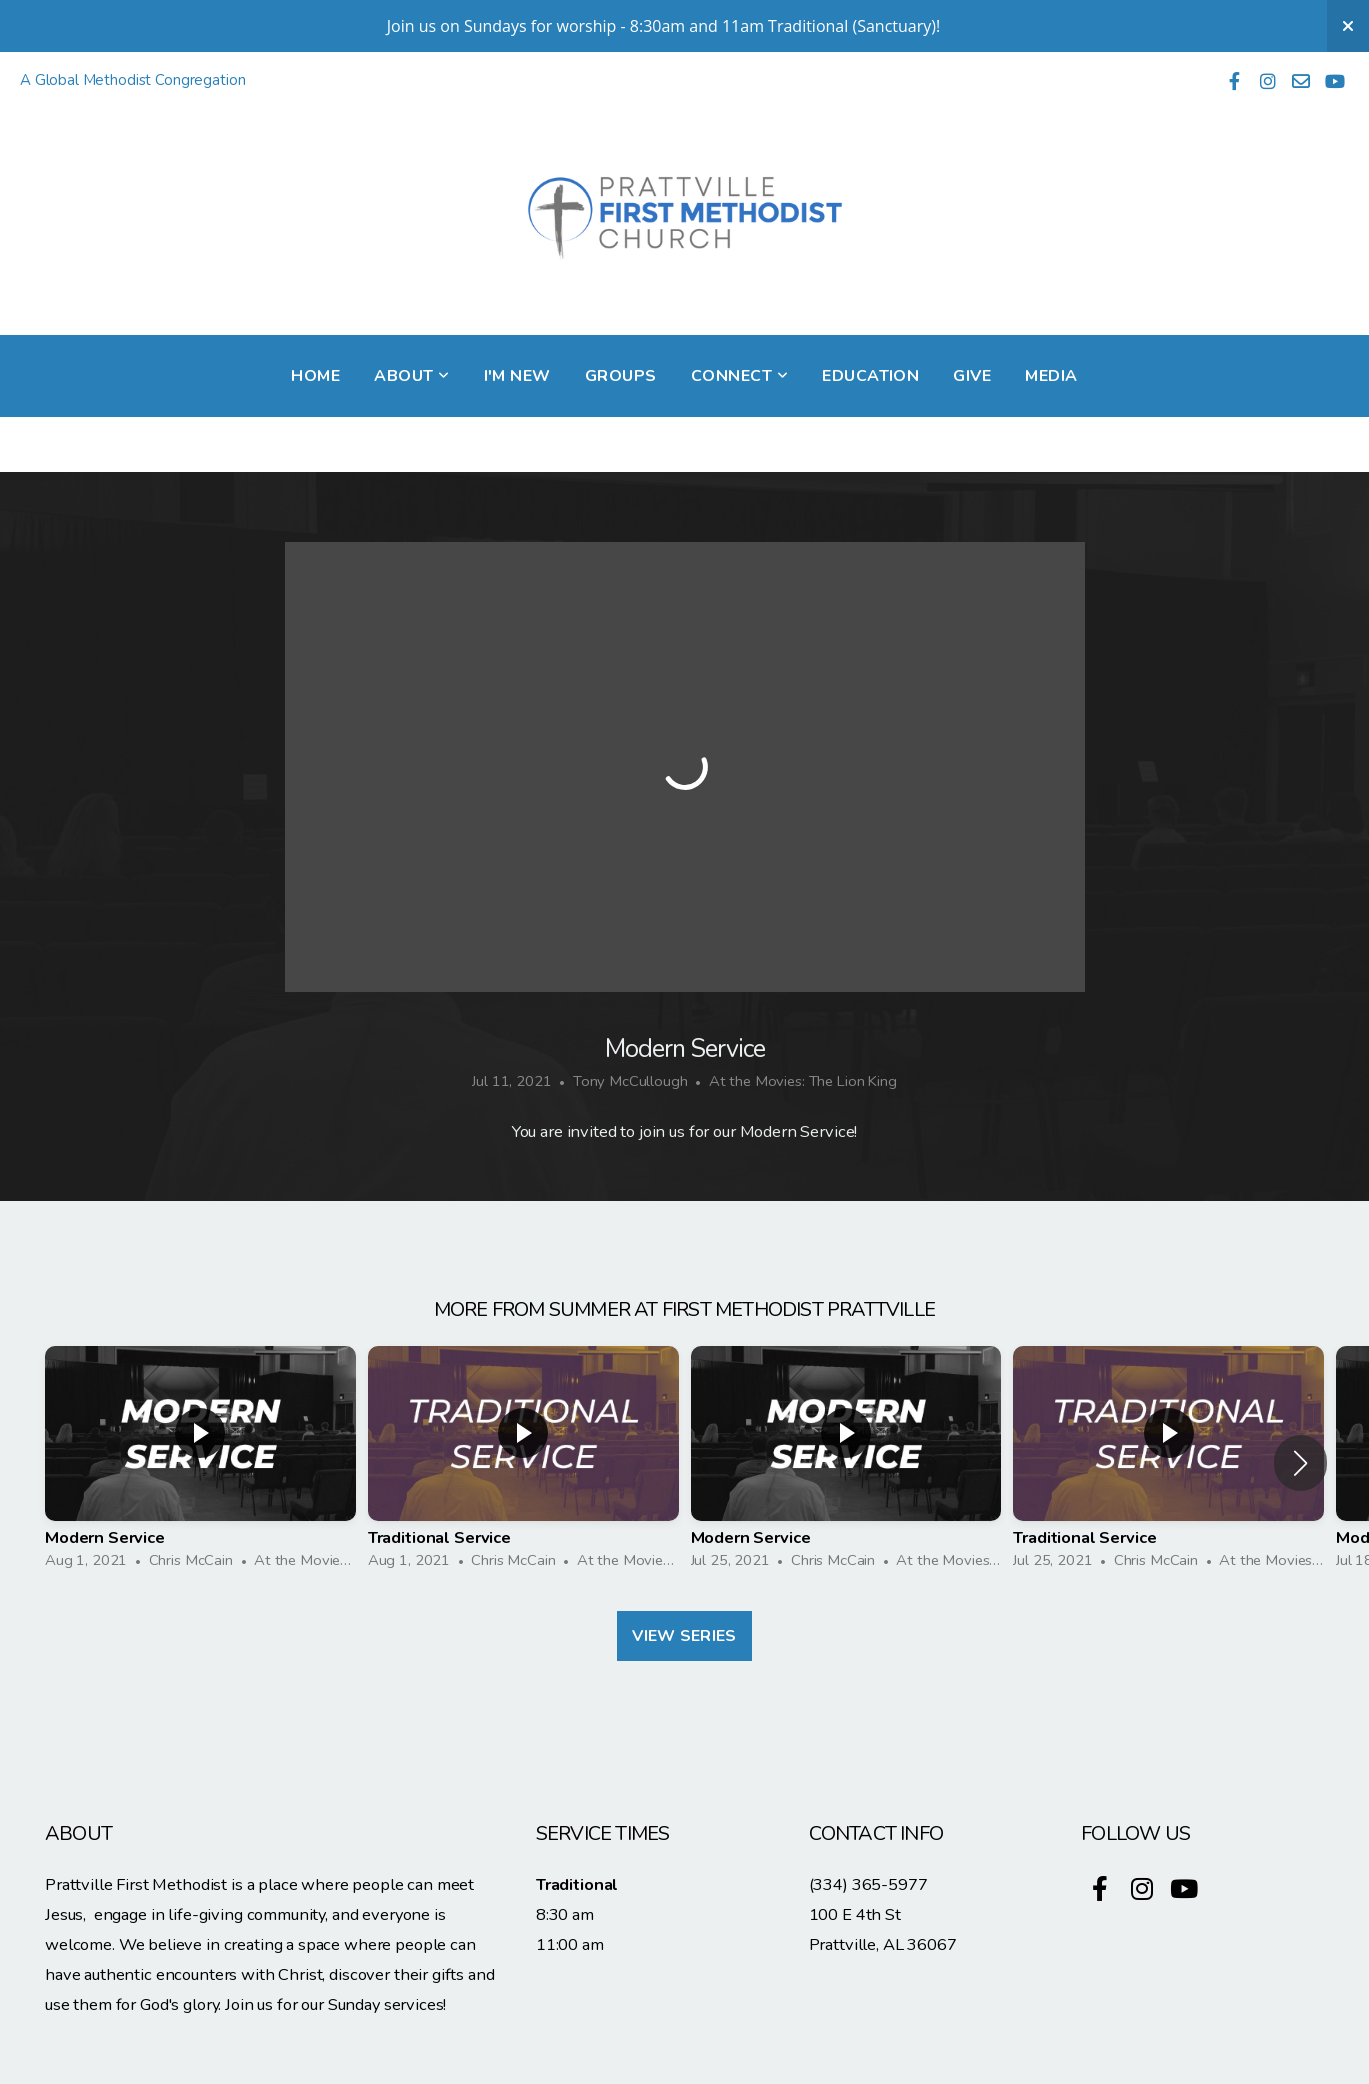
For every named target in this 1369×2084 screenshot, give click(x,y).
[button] (1300, 1463)
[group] (200, 1463)
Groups (621, 376)
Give (972, 376)
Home (315, 376)
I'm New (517, 376)
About (411, 376)
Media (1051, 376)
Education (870, 376)
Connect (739, 376)
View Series (684, 1636)
